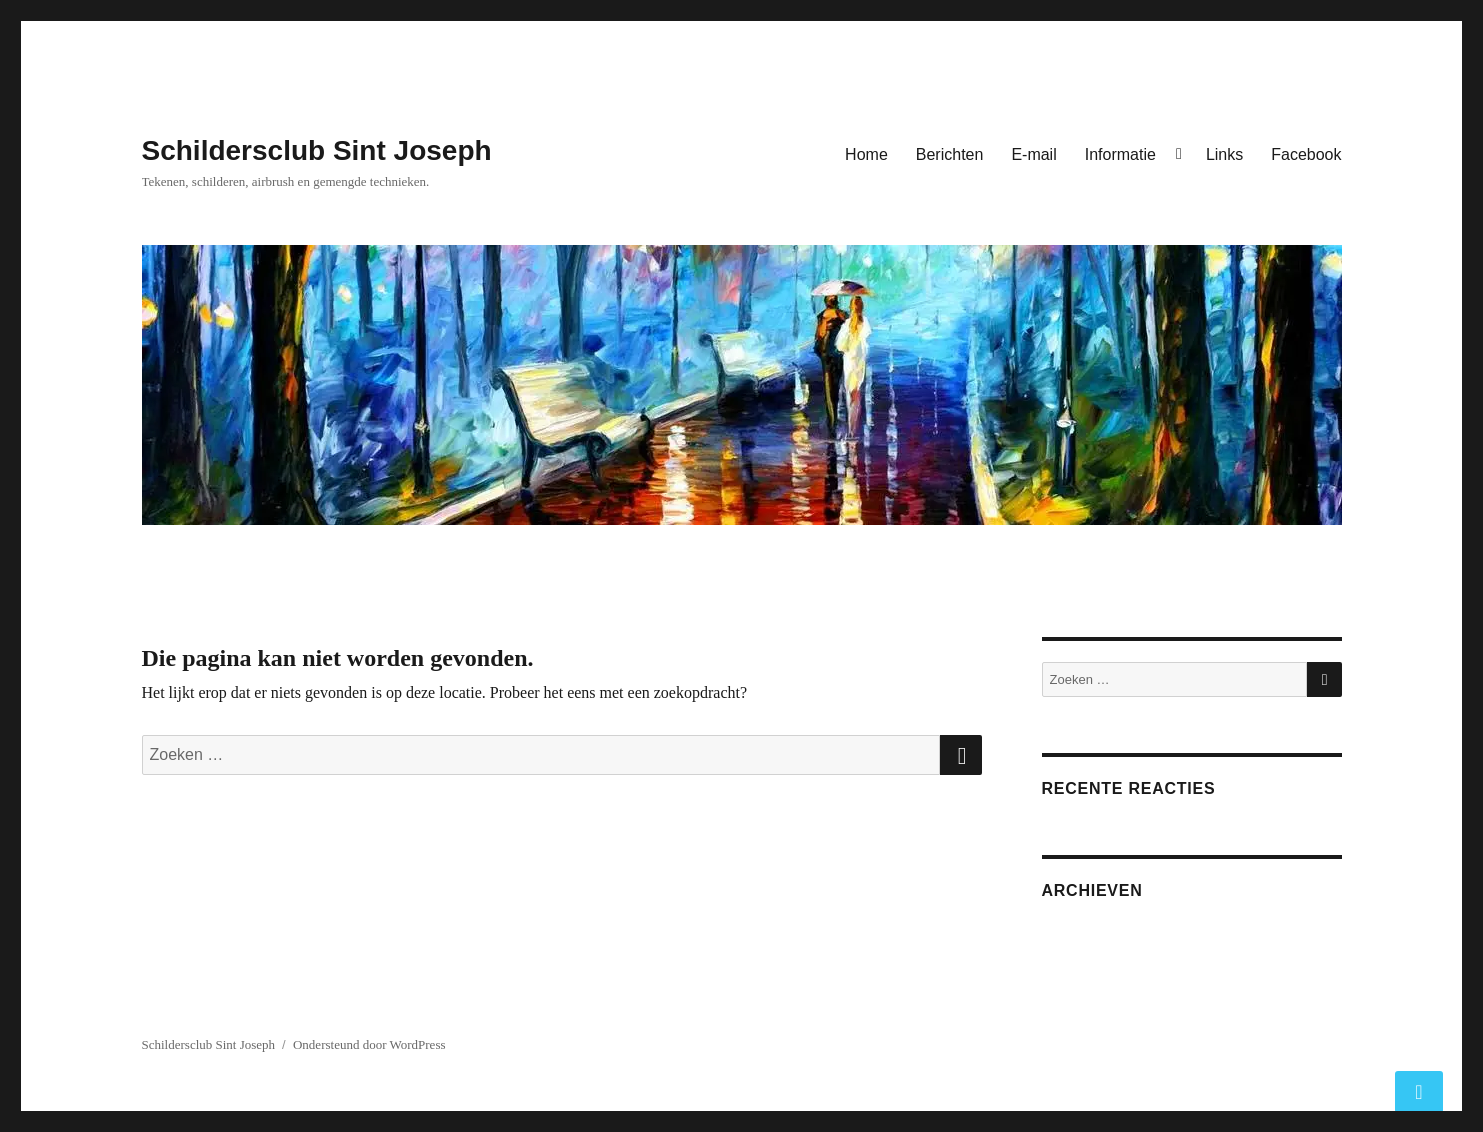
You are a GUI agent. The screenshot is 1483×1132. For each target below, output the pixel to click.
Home (866, 154)
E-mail (1033, 154)
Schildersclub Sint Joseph (317, 150)
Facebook (1306, 154)
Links (1224, 154)
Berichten (950, 154)
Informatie (1120, 154)
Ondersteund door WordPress (369, 1044)
